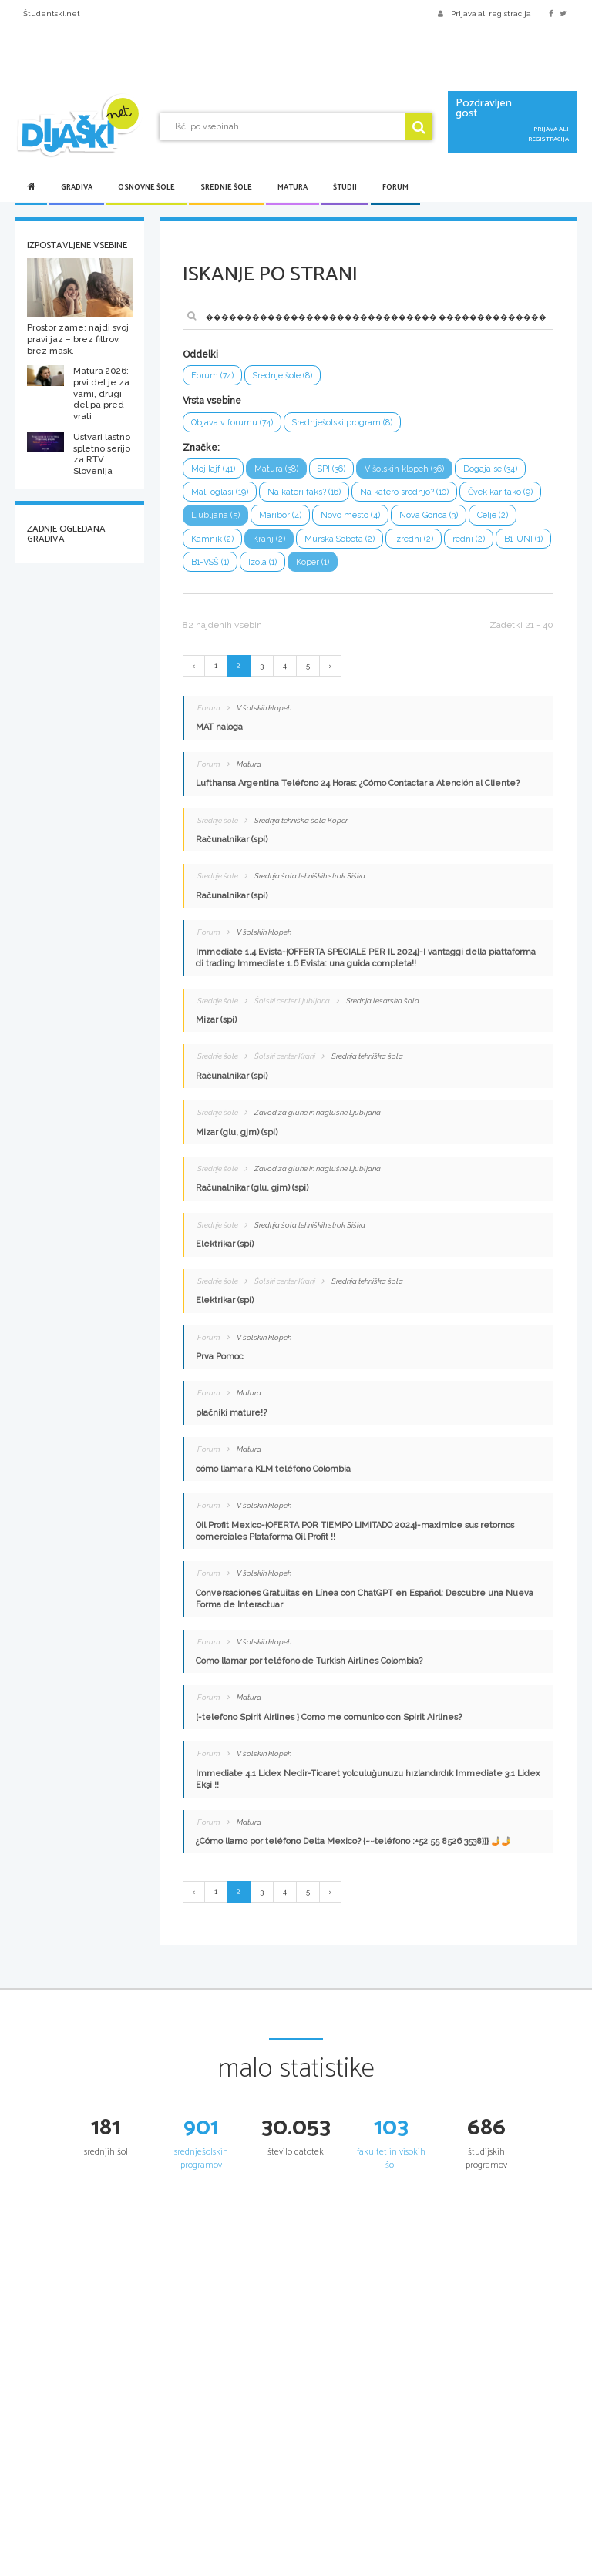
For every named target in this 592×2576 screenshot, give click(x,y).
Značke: (201, 447)
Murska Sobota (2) (339, 539)
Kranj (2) (269, 539)
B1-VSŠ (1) (210, 562)
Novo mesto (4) (350, 515)
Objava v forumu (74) (232, 423)
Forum (395, 187)
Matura (293, 187)
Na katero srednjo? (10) (404, 492)
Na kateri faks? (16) (304, 492)
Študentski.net (51, 13)
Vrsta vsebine (212, 400)
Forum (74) (212, 376)
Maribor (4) (280, 515)
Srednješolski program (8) (342, 423)
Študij (345, 187)
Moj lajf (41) (213, 469)
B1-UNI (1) (523, 539)
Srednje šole (226, 187)
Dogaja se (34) (490, 469)
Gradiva (76, 187)
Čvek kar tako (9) (500, 492)
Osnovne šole (146, 187)
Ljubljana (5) (215, 515)
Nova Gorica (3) (428, 515)
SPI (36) (331, 469)
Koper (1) (312, 562)
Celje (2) (492, 515)
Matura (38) (276, 469)
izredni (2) (413, 539)
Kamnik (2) (212, 539)
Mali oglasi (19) (219, 492)
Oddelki (200, 354)
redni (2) (468, 539)
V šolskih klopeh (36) (404, 469)
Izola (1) (262, 562)
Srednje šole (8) (282, 376)
